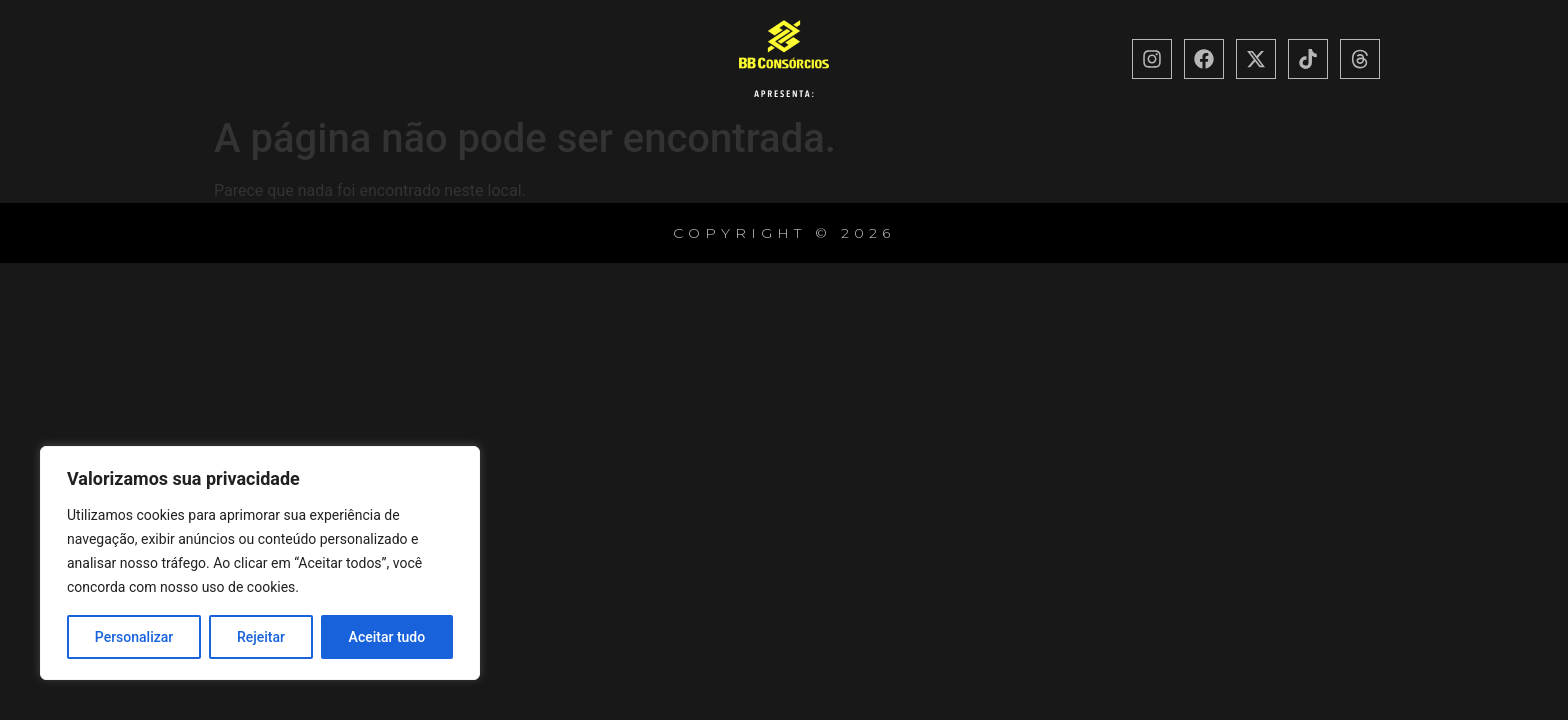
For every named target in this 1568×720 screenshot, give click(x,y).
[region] (260, 563)
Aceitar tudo (387, 637)
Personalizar (134, 637)
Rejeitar (261, 637)
